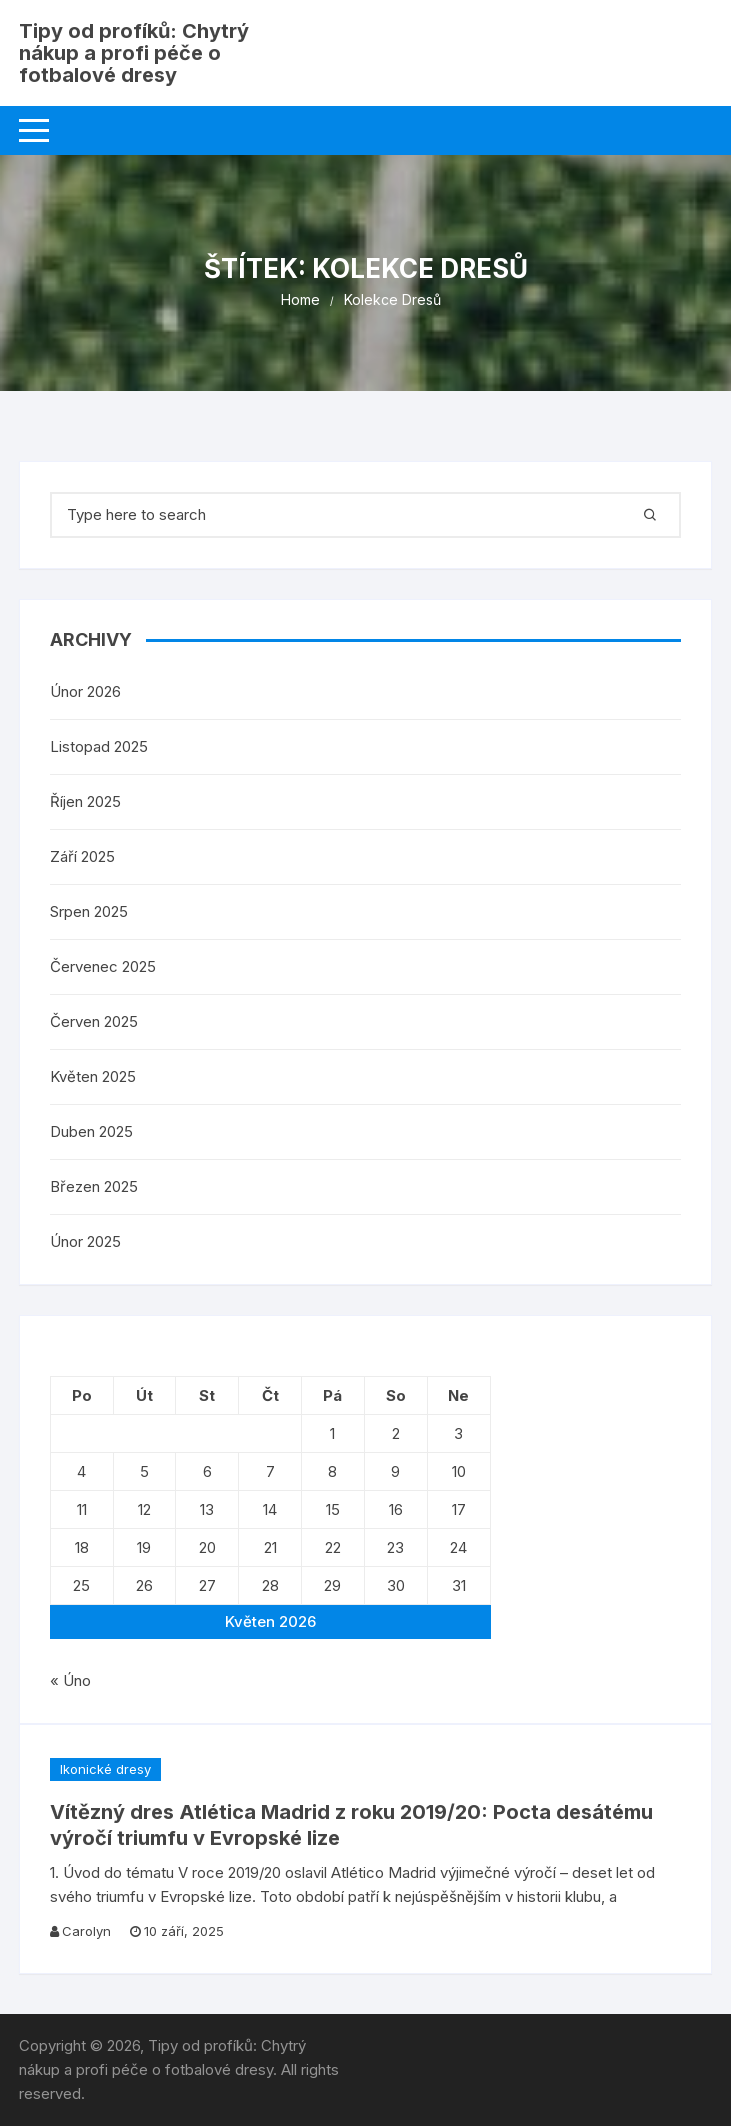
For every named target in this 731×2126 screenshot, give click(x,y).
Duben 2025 (91, 1131)
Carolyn (86, 1931)
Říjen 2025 (85, 801)
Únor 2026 (85, 691)
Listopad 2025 (99, 746)
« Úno (70, 1680)
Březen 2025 (94, 1186)
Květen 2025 (93, 1076)
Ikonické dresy (105, 1769)
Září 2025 (82, 856)
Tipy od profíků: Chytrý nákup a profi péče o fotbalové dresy (134, 53)
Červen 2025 (94, 1021)
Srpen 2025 (89, 911)
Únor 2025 (85, 1241)
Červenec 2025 (103, 966)
